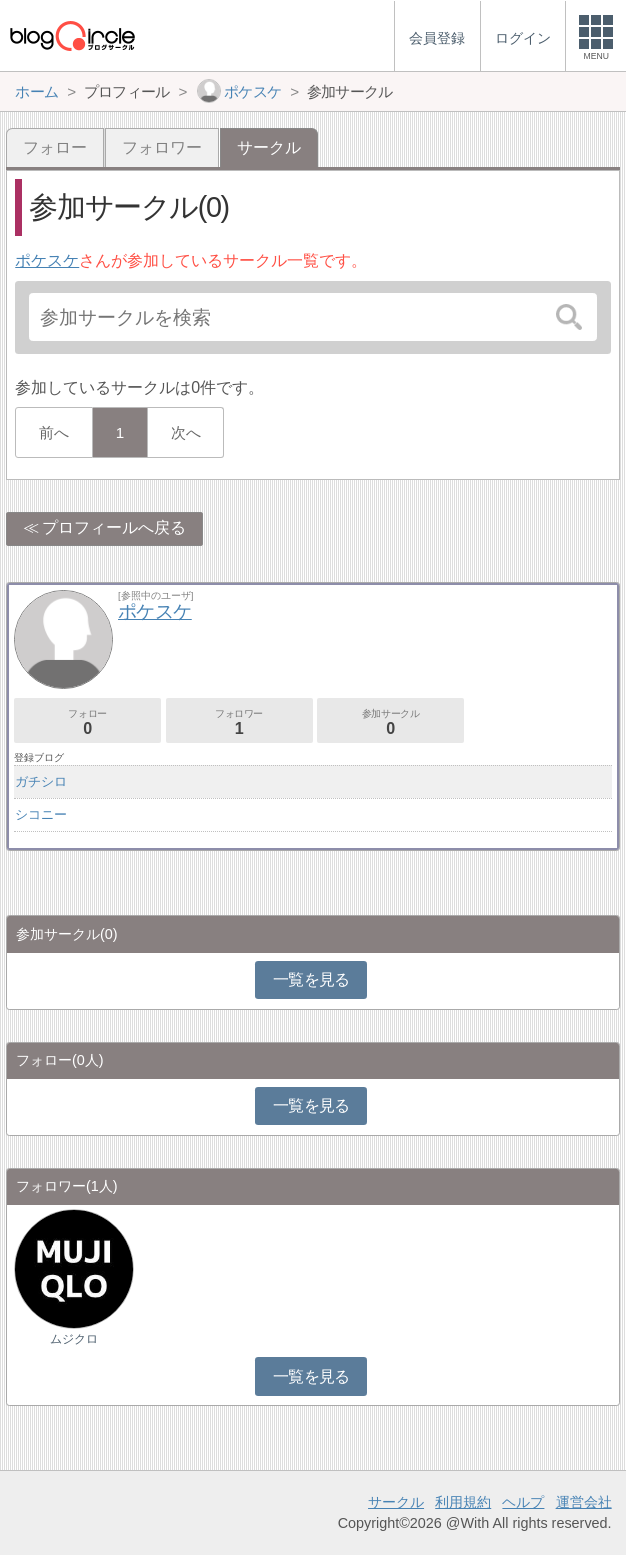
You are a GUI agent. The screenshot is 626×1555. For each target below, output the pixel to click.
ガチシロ (41, 781)
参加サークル (390, 722)
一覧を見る (311, 979)
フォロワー (162, 147)
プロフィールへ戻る (114, 527)
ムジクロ (74, 1339)
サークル (396, 1502)
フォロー (55, 147)
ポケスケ (47, 260)
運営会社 (584, 1502)
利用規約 (463, 1502)
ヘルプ (523, 1502)
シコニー (41, 814)
